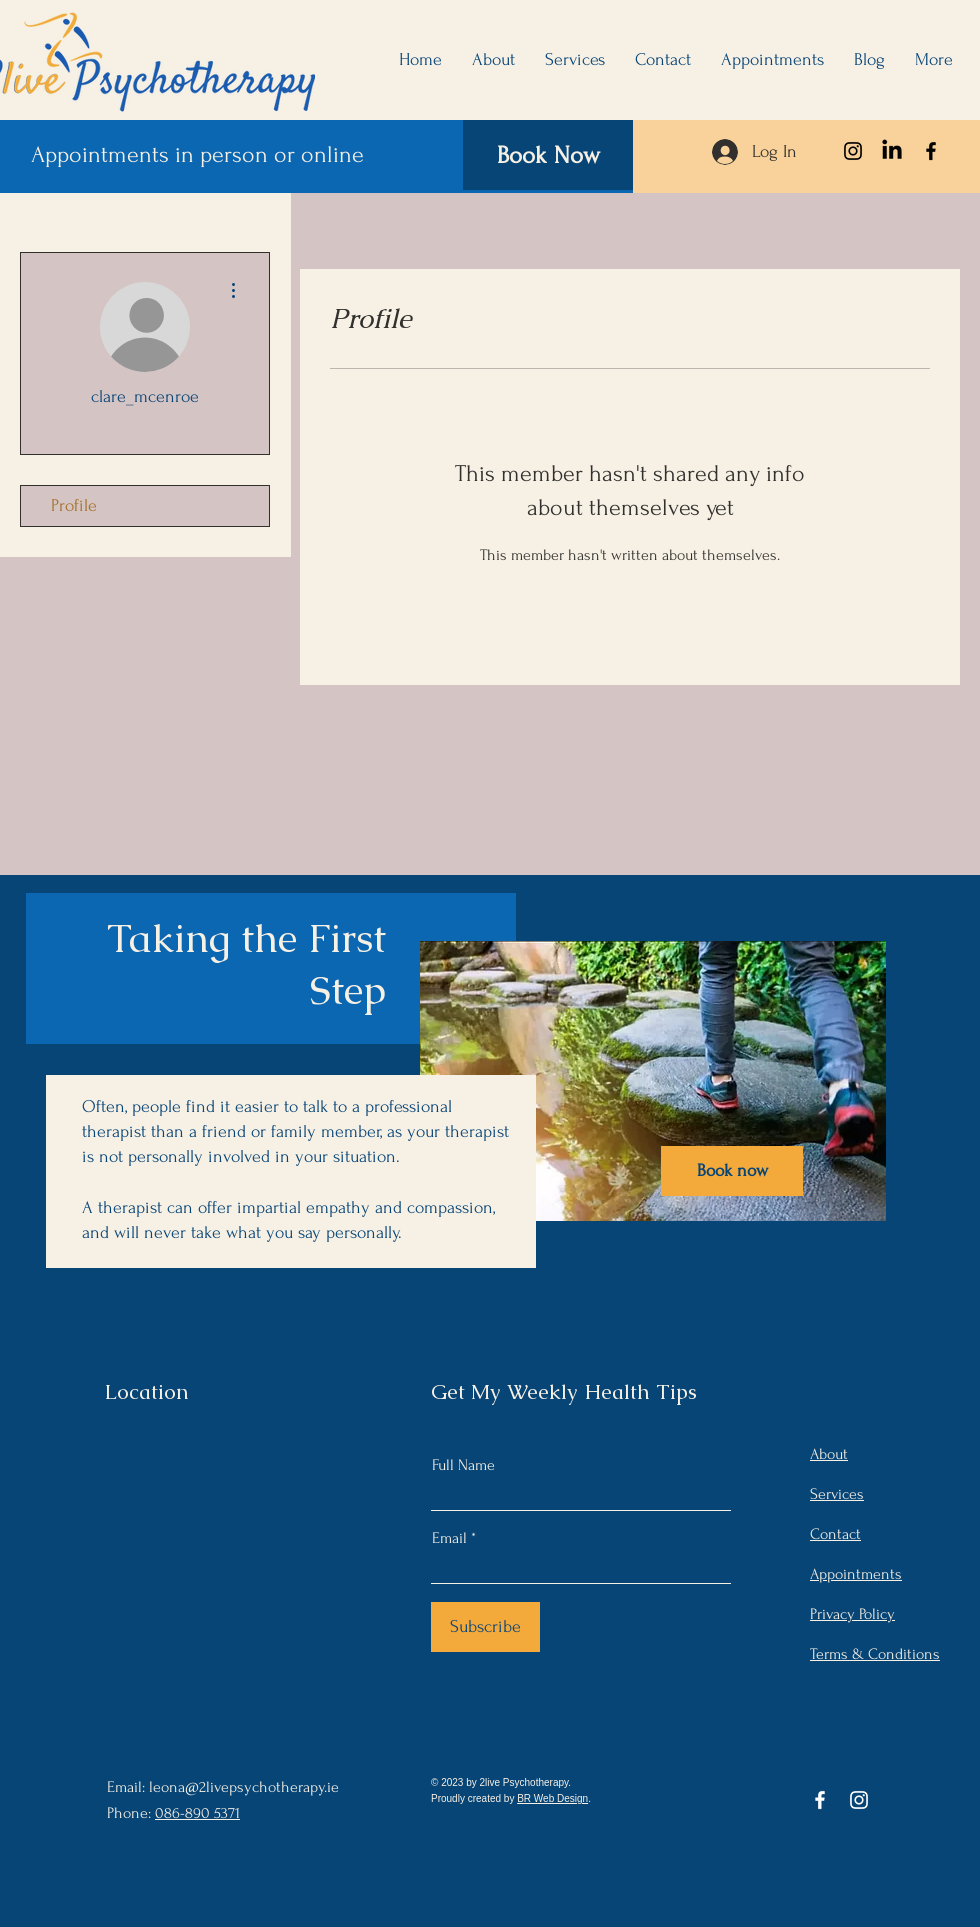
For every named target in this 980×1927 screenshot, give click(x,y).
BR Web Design (552, 1798)
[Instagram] (853, 151)
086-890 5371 (197, 1813)
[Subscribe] (485, 1627)
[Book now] (732, 1171)
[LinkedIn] (892, 151)
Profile (74, 505)
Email (449, 1538)
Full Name (463, 1465)
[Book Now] (548, 155)
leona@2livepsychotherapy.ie (244, 1787)
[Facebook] (931, 151)
